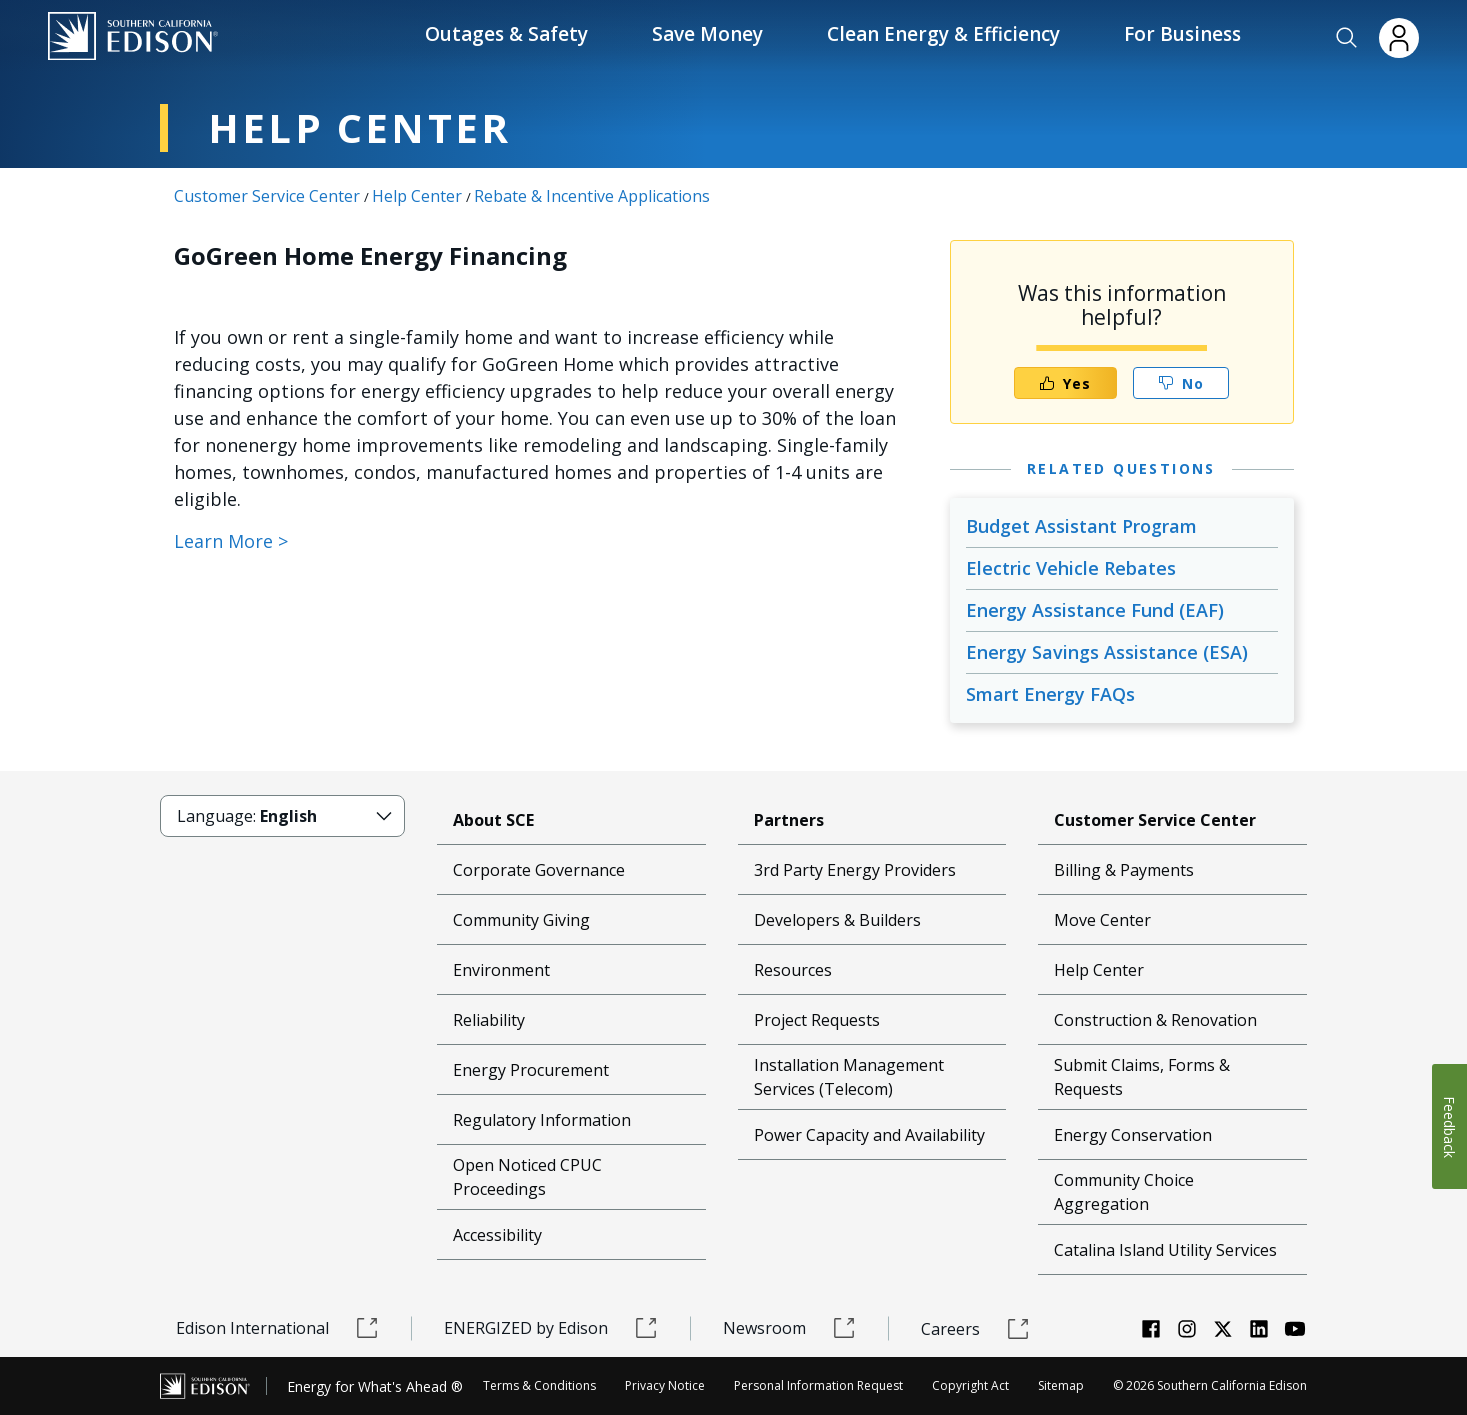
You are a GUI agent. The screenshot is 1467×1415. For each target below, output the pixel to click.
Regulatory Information (542, 1120)
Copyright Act (970, 1385)
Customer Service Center (267, 196)
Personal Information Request (818, 1385)
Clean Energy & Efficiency (943, 34)
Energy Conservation (1133, 1135)
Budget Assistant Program (1081, 526)
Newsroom (789, 1328)
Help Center (417, 196)
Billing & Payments (1124, 870)
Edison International (277, 1328)
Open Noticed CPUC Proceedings (527, 1177)
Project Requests (817, 1020)
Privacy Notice (665, 1385)
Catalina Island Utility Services (1165, 1250)
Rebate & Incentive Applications (592, 196)
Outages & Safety (506, 34)
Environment (501, 970)
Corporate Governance (539, 870)
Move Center (1102, 920)
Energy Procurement (531, 1070)
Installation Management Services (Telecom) (849, 1077)
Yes (1065, 383)
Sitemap (1061, 1385)
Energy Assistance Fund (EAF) (1095, 610)
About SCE (493, 820)
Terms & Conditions (539, 1385)
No (1181, 383)
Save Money (707, 34)
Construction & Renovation (1155, 1020)
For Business (1182, 34)
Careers (975, 1329)
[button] (1347, 38)
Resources (793, 970)
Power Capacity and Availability (869, 1135)
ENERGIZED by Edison (551, 1328)
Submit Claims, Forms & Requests (1142, 1077)
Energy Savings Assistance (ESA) (1107, 652)
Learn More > (231, 541)
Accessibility (497, 1235)
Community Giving (521, 920)
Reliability (489, 1020)
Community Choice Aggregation (1124, 1192)
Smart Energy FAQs (1050, 694)
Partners (789, 820)
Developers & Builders (837, 920)
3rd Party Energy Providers (855, 870)
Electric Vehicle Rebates (1071, 568)
